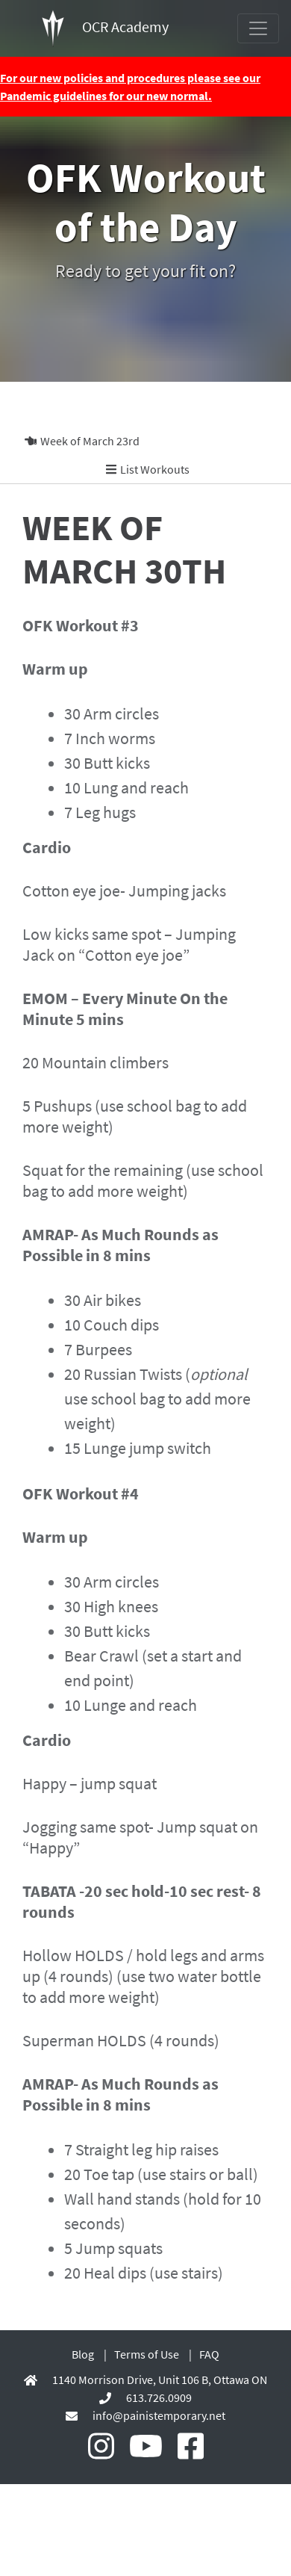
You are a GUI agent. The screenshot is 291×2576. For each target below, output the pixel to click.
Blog (83, 2354)
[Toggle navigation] (258, 28)
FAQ (209, 2354)
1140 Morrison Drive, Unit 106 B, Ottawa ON (159, 2379)
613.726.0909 (159, 2397)
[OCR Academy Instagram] (101, 2446)
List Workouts (148, 469)
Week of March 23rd (82, 440)
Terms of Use (146, 2354)
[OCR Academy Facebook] (190, 2446)
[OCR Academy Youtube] (146, 2446)
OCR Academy (105, 28)
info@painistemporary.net (159, 2415)
